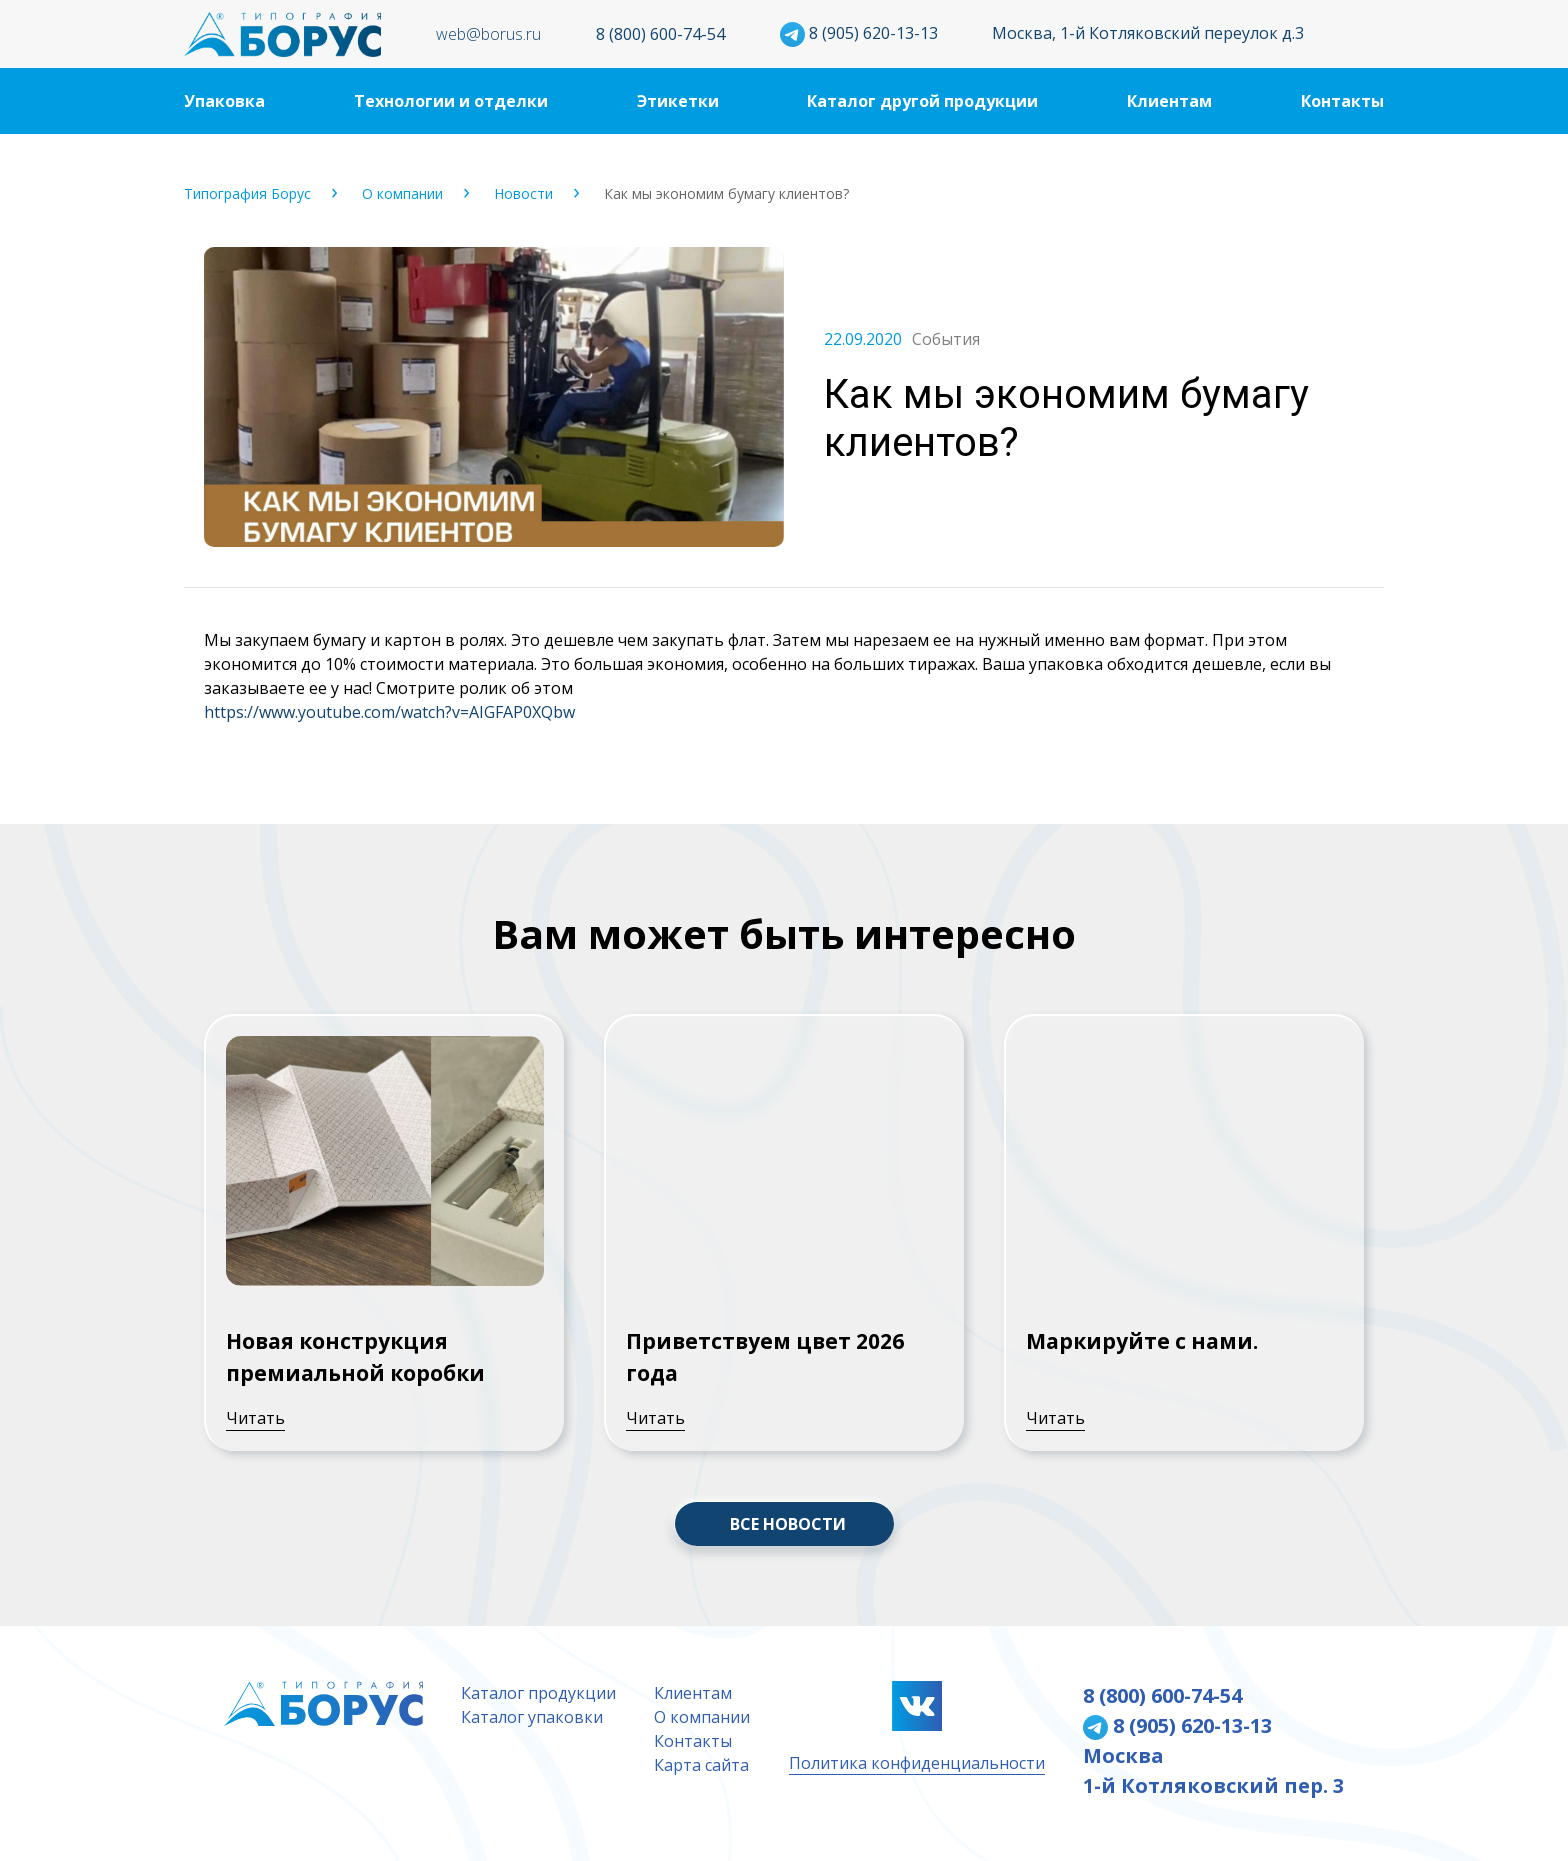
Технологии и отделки (451, 101)
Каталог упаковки (532, 1717)
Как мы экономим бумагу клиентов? (726, 193)
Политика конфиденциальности (917, 1763)
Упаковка (224, 101)
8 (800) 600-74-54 (660, 34)
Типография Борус (247, 193)
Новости (523, 193)
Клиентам (1169, 101)
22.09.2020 (863, 339)
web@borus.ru (488, 34)
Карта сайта (701, 1765)
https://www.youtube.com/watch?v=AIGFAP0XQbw (389, 712)
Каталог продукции (538, 1693)
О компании (402, 193)
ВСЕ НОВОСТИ (788, 1524)
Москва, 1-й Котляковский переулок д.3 (1148, 33)
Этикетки (678, 101)
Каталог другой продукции (922, 101)
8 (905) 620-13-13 (859, 33)
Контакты (1342, 101)
